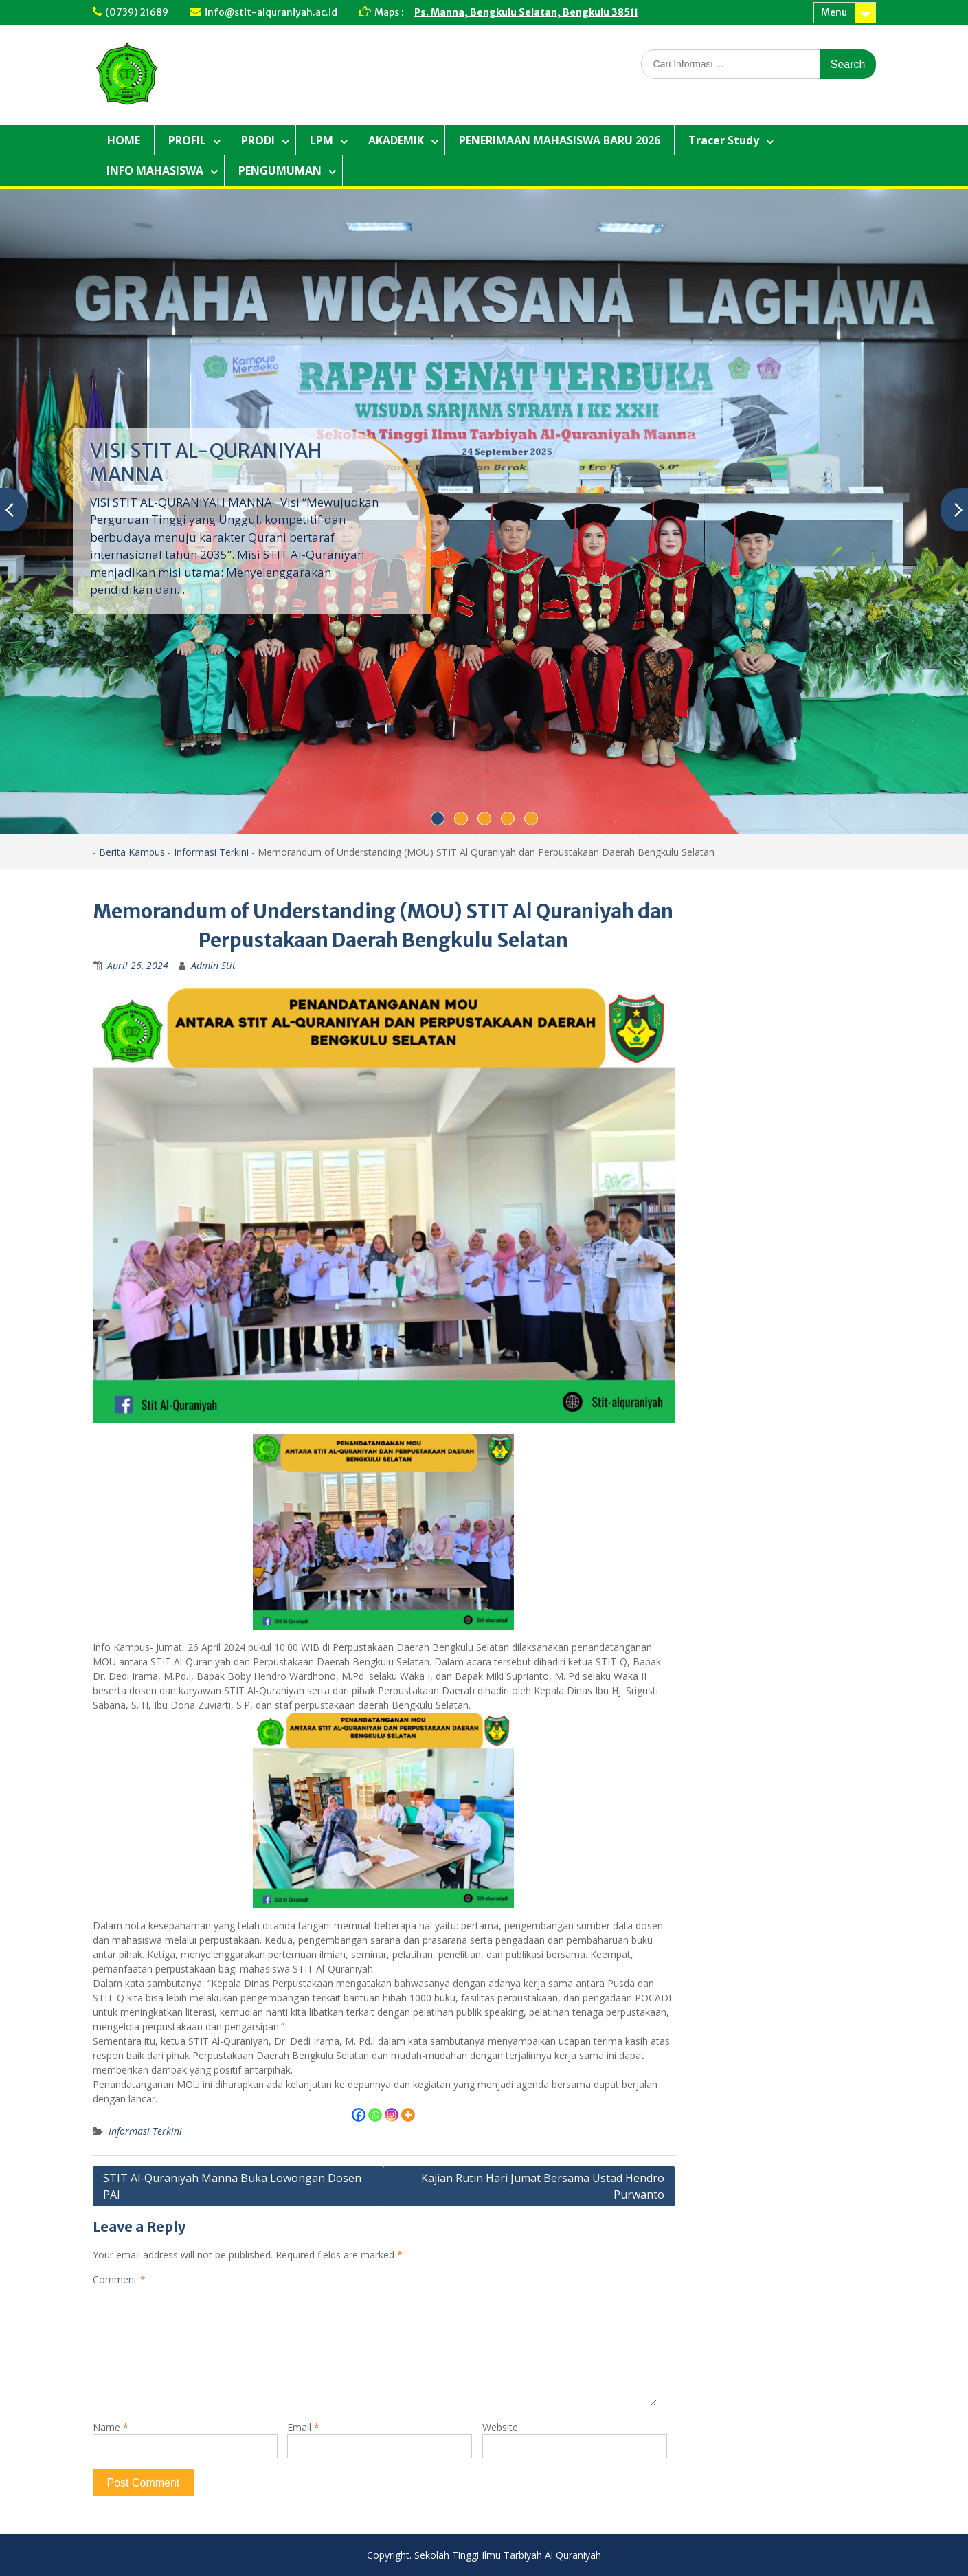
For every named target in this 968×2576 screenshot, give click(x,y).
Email (303, 2427)
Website (500, 2427)
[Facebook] (358, 2115)
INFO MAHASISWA (154, 170)
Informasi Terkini (211, 851)
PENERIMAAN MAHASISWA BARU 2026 (559, 140)
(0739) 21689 (136, 12)
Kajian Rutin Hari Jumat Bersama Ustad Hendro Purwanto (542, 2186)
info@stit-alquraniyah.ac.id (271, 12)
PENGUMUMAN (280, 170)
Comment (119, 2279)
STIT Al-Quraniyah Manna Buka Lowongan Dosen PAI (232, 2186)
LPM (321, 140)
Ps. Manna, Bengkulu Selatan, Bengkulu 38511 (526, 12)
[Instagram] (391, 2115)
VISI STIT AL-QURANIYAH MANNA (206, 462)
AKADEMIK (396, 140)
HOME (123, 140)
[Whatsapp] (375, 2115)
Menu (834, 12)
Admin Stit (213, 965)
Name (110, 2427)
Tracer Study (723, 140)
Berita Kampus (132, 851)
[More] (408, 2115)
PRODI (258, 140)
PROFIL (187, 140)
